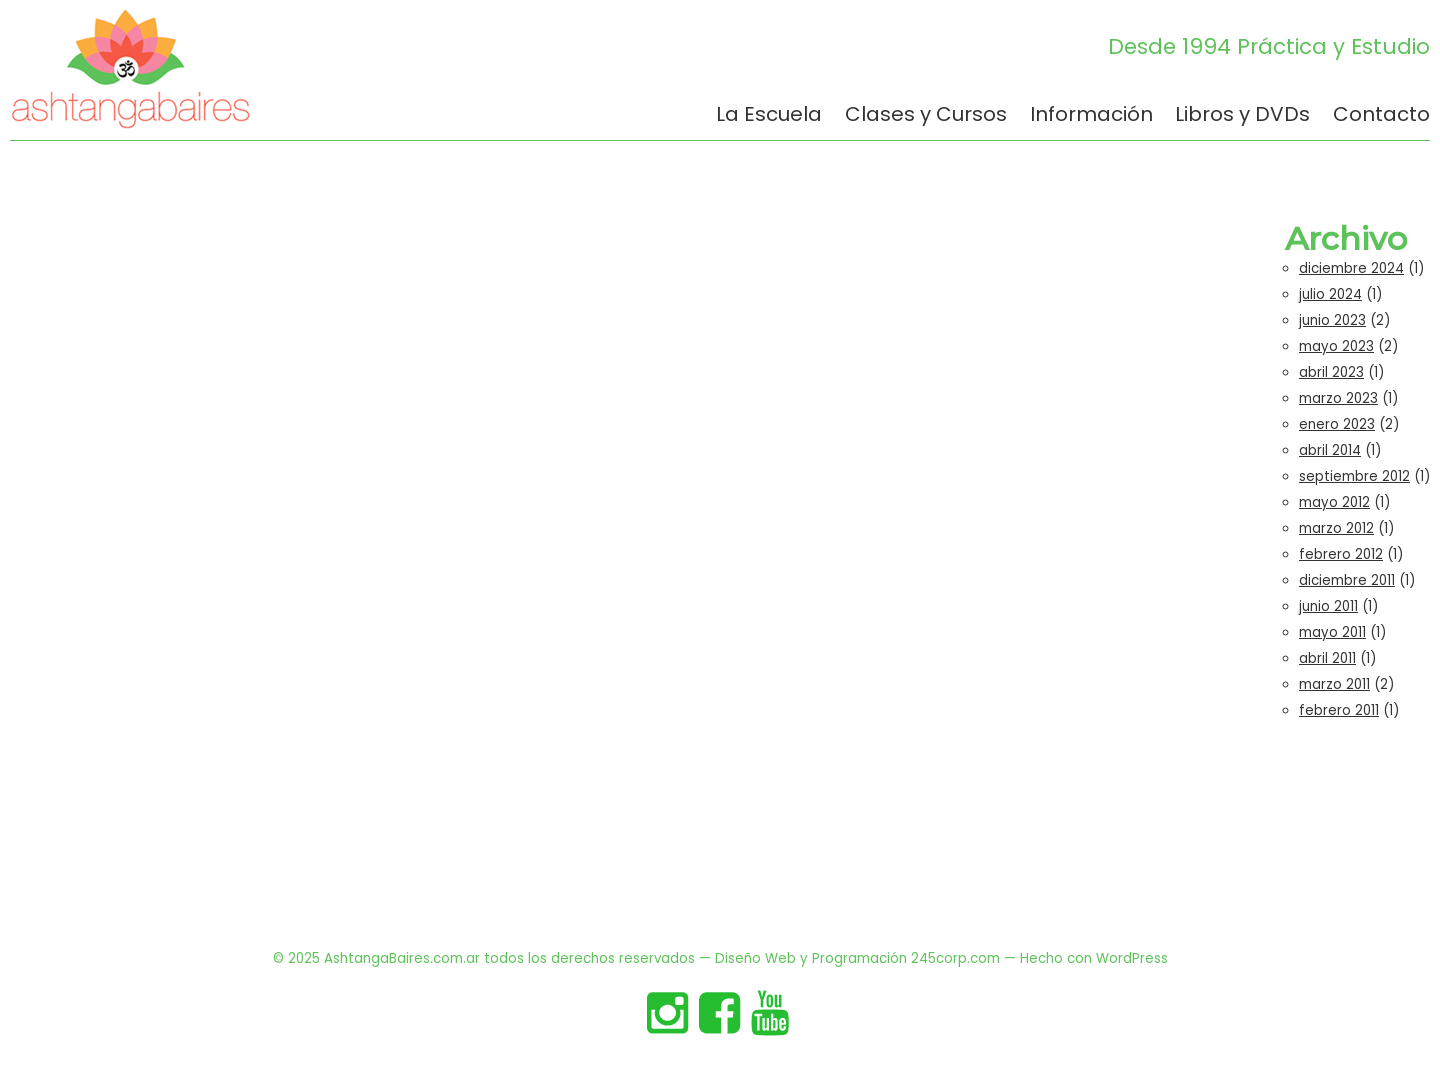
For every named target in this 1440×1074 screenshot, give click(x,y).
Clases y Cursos (926, 116)
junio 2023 (1332, 320)
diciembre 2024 (1351, 268)
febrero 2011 (1339, 710)
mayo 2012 (1334, 502)
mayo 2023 (1336, 346)
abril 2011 (1327, 658)
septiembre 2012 (1354, 476)
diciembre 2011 (1347, 580)
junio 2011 (1328, 606)
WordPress (1132, 958)
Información (1091, 116)
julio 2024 (1330, 294)
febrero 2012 (1341, 554)
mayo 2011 (1332, 632)
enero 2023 (1337, 424)
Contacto (1381, 116)
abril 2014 (1330, 450)
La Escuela (769, 116)
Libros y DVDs (1242, 116)
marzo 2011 (1334, 684)
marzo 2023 (1338, 398)
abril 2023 (1331, 372)
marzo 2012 (1336, 528)
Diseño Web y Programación (811, 958)
